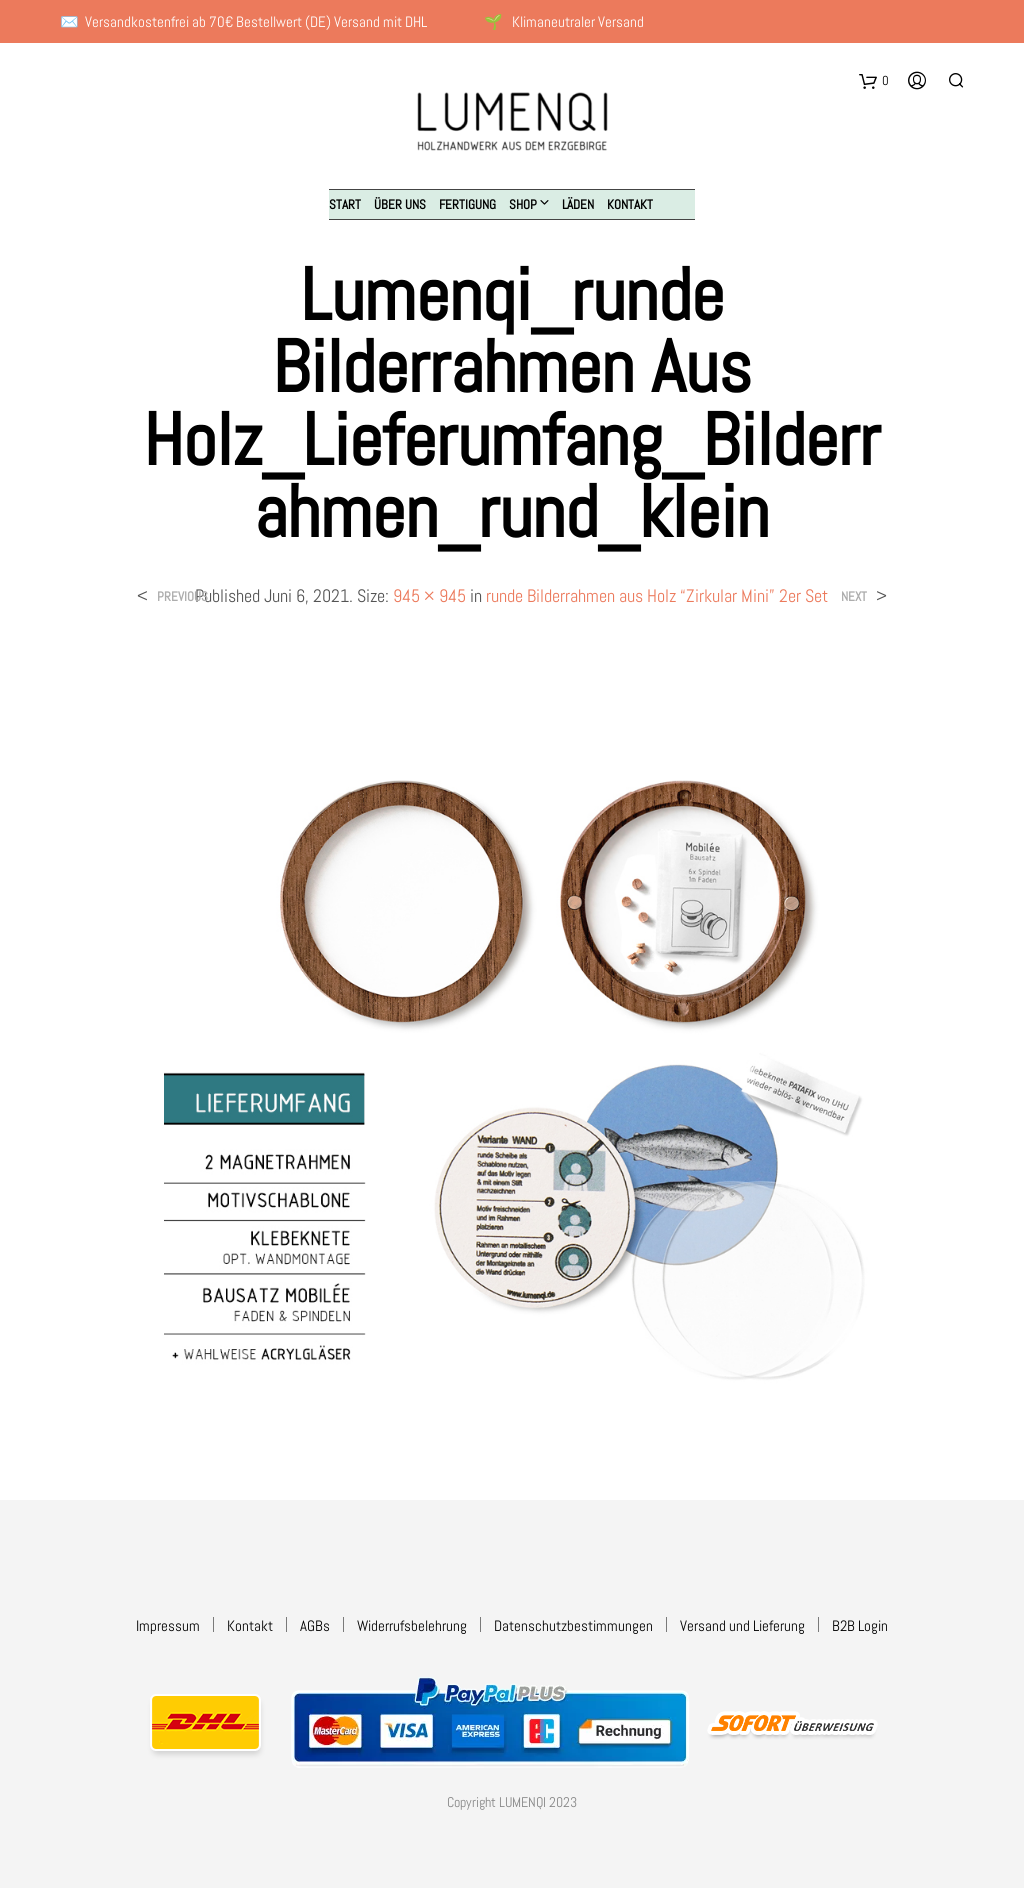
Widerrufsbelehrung (412, 1625)
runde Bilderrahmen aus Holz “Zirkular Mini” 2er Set (657, 595)
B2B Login (860, 1625)
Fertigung (467, 204)
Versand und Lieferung (742, 1625)
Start (345, 204)
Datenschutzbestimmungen (573, 1625)
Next (854, 596)
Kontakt (630, 204)
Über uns (400, 204)
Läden (578, 204)
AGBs (315, 1625)
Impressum (168, 1625)
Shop (523, 204)
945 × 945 (429, 595)
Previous (182, 596)
